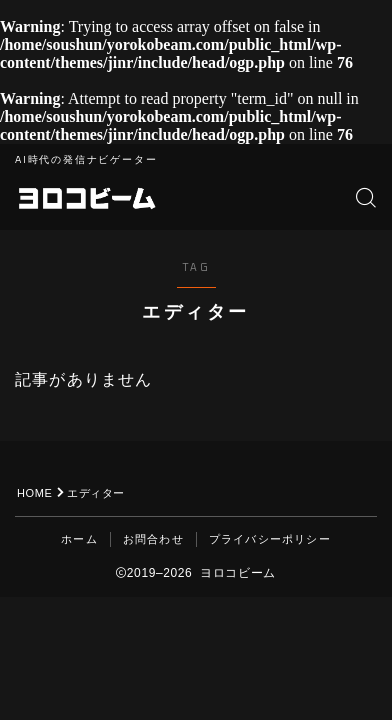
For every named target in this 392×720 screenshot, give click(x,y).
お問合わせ (153, 539)
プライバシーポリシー (270, 539)
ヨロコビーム (86, 198)
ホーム (79, 539)
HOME (34, 493)
